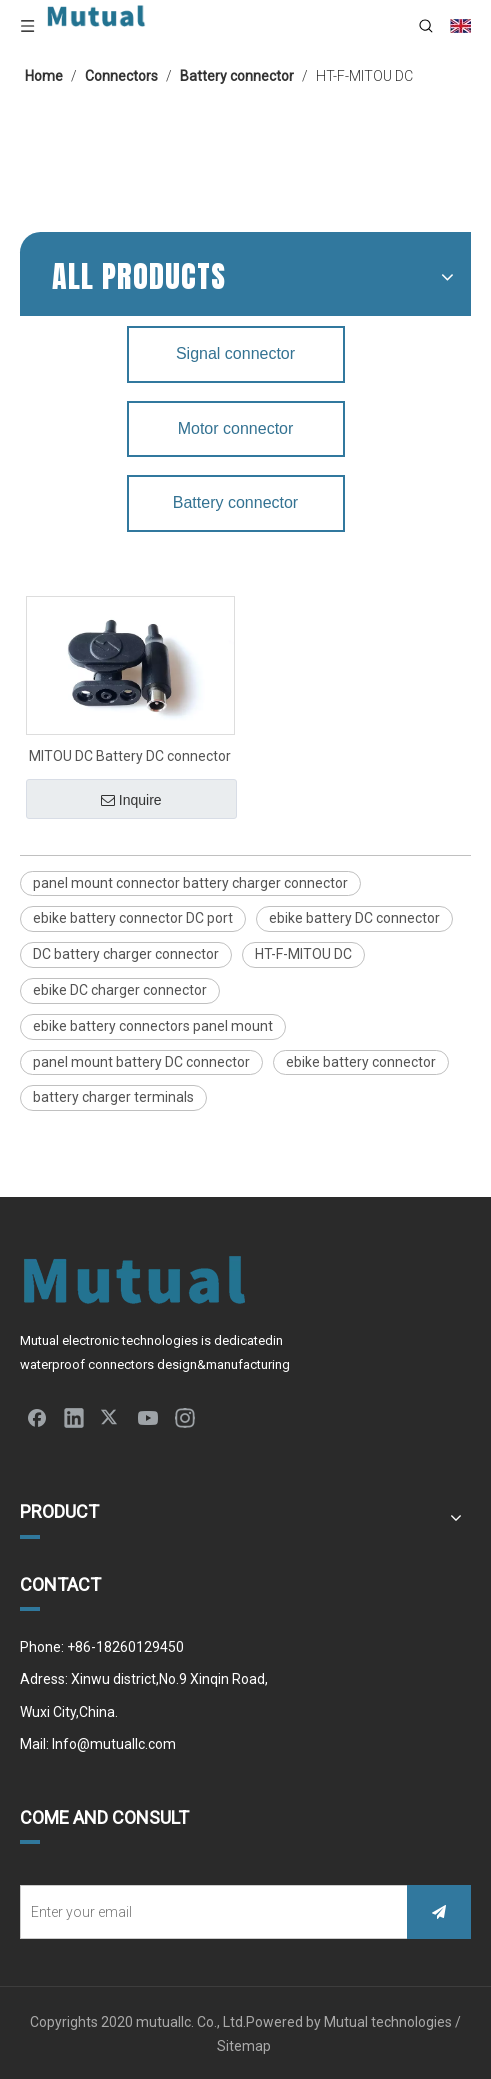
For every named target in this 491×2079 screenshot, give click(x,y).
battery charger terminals (113, 1097)
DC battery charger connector (126, 954)
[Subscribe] (439, 1912)
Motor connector (236, 428)
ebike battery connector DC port (133, 918)
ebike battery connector (361, 1062)
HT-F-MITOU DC (303, 954)
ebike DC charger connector (120, 990)
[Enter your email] (209, 1912)
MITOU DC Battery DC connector (130, 756)
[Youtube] (148, 1417)
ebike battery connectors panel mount (153, 1026)
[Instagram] (185, 1417)
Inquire (131, 800)
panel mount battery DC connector (141, 1062)
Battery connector (235, 502)
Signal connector (235, 353)
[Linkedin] (74, 1417)
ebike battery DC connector (354, 918)
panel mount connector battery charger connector (190, 883)
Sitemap (245, 2046)
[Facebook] (37, 1417)
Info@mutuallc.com (114, 1744)
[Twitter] (111, 1417)
